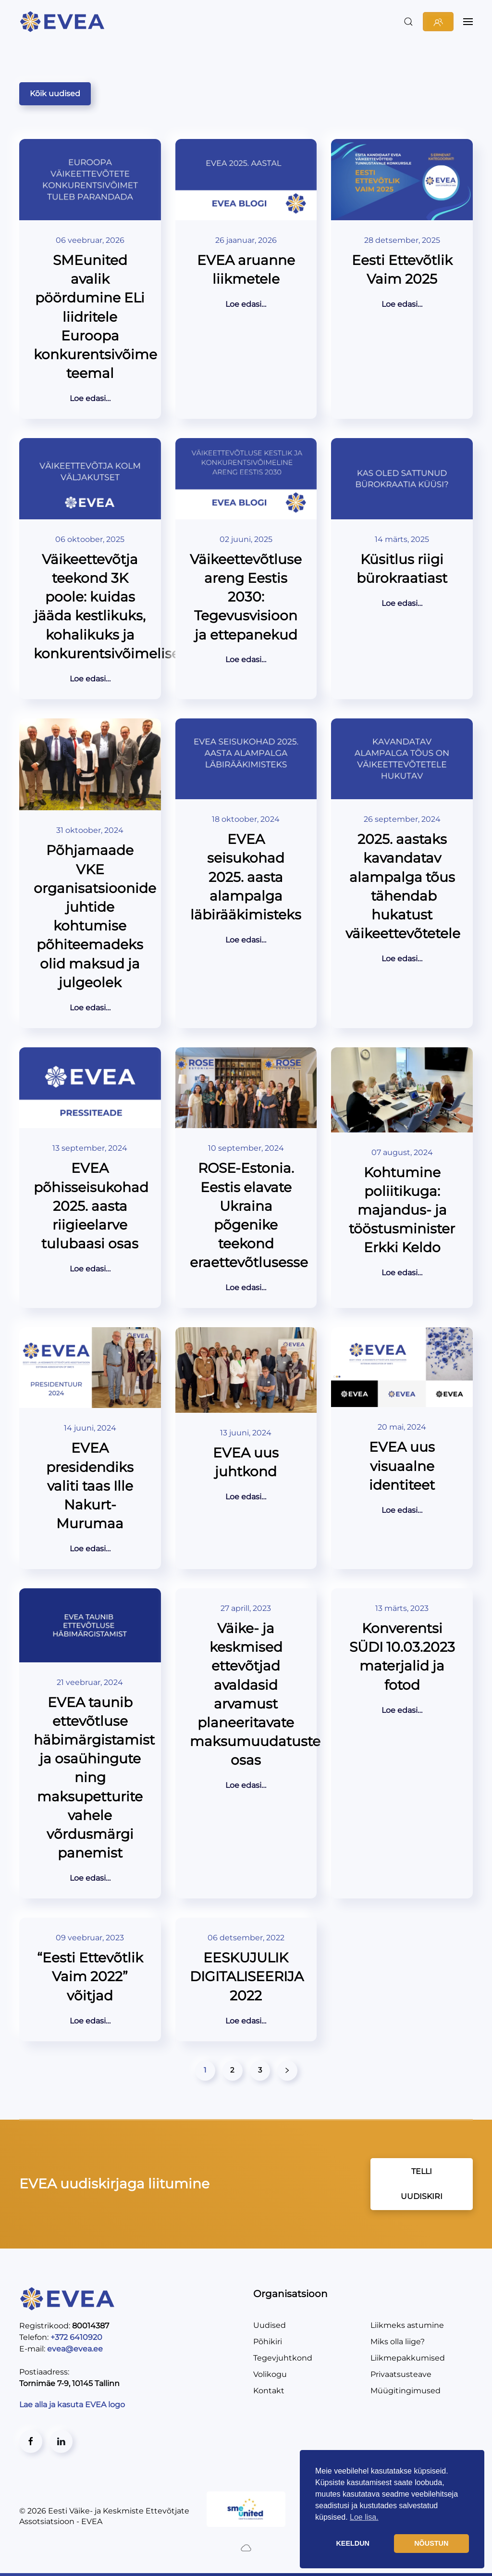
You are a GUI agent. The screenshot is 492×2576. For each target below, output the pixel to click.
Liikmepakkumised (407, 2357)
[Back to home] (63, 21)
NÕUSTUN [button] (431, 2543)
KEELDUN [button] (352, 2543)
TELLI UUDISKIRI (422, 2184)
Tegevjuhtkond (282, 2357)
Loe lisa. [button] (364, 2517)
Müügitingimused (405, 2390)
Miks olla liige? (397, 2341)
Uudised (269, 2325)
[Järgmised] (287, 2071)
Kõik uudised (55, 93)
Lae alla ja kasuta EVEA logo (73, 2404)
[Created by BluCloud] (246, 2546)
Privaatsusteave (400, 2374)
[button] (408, 21)
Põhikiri (267, 2341)
